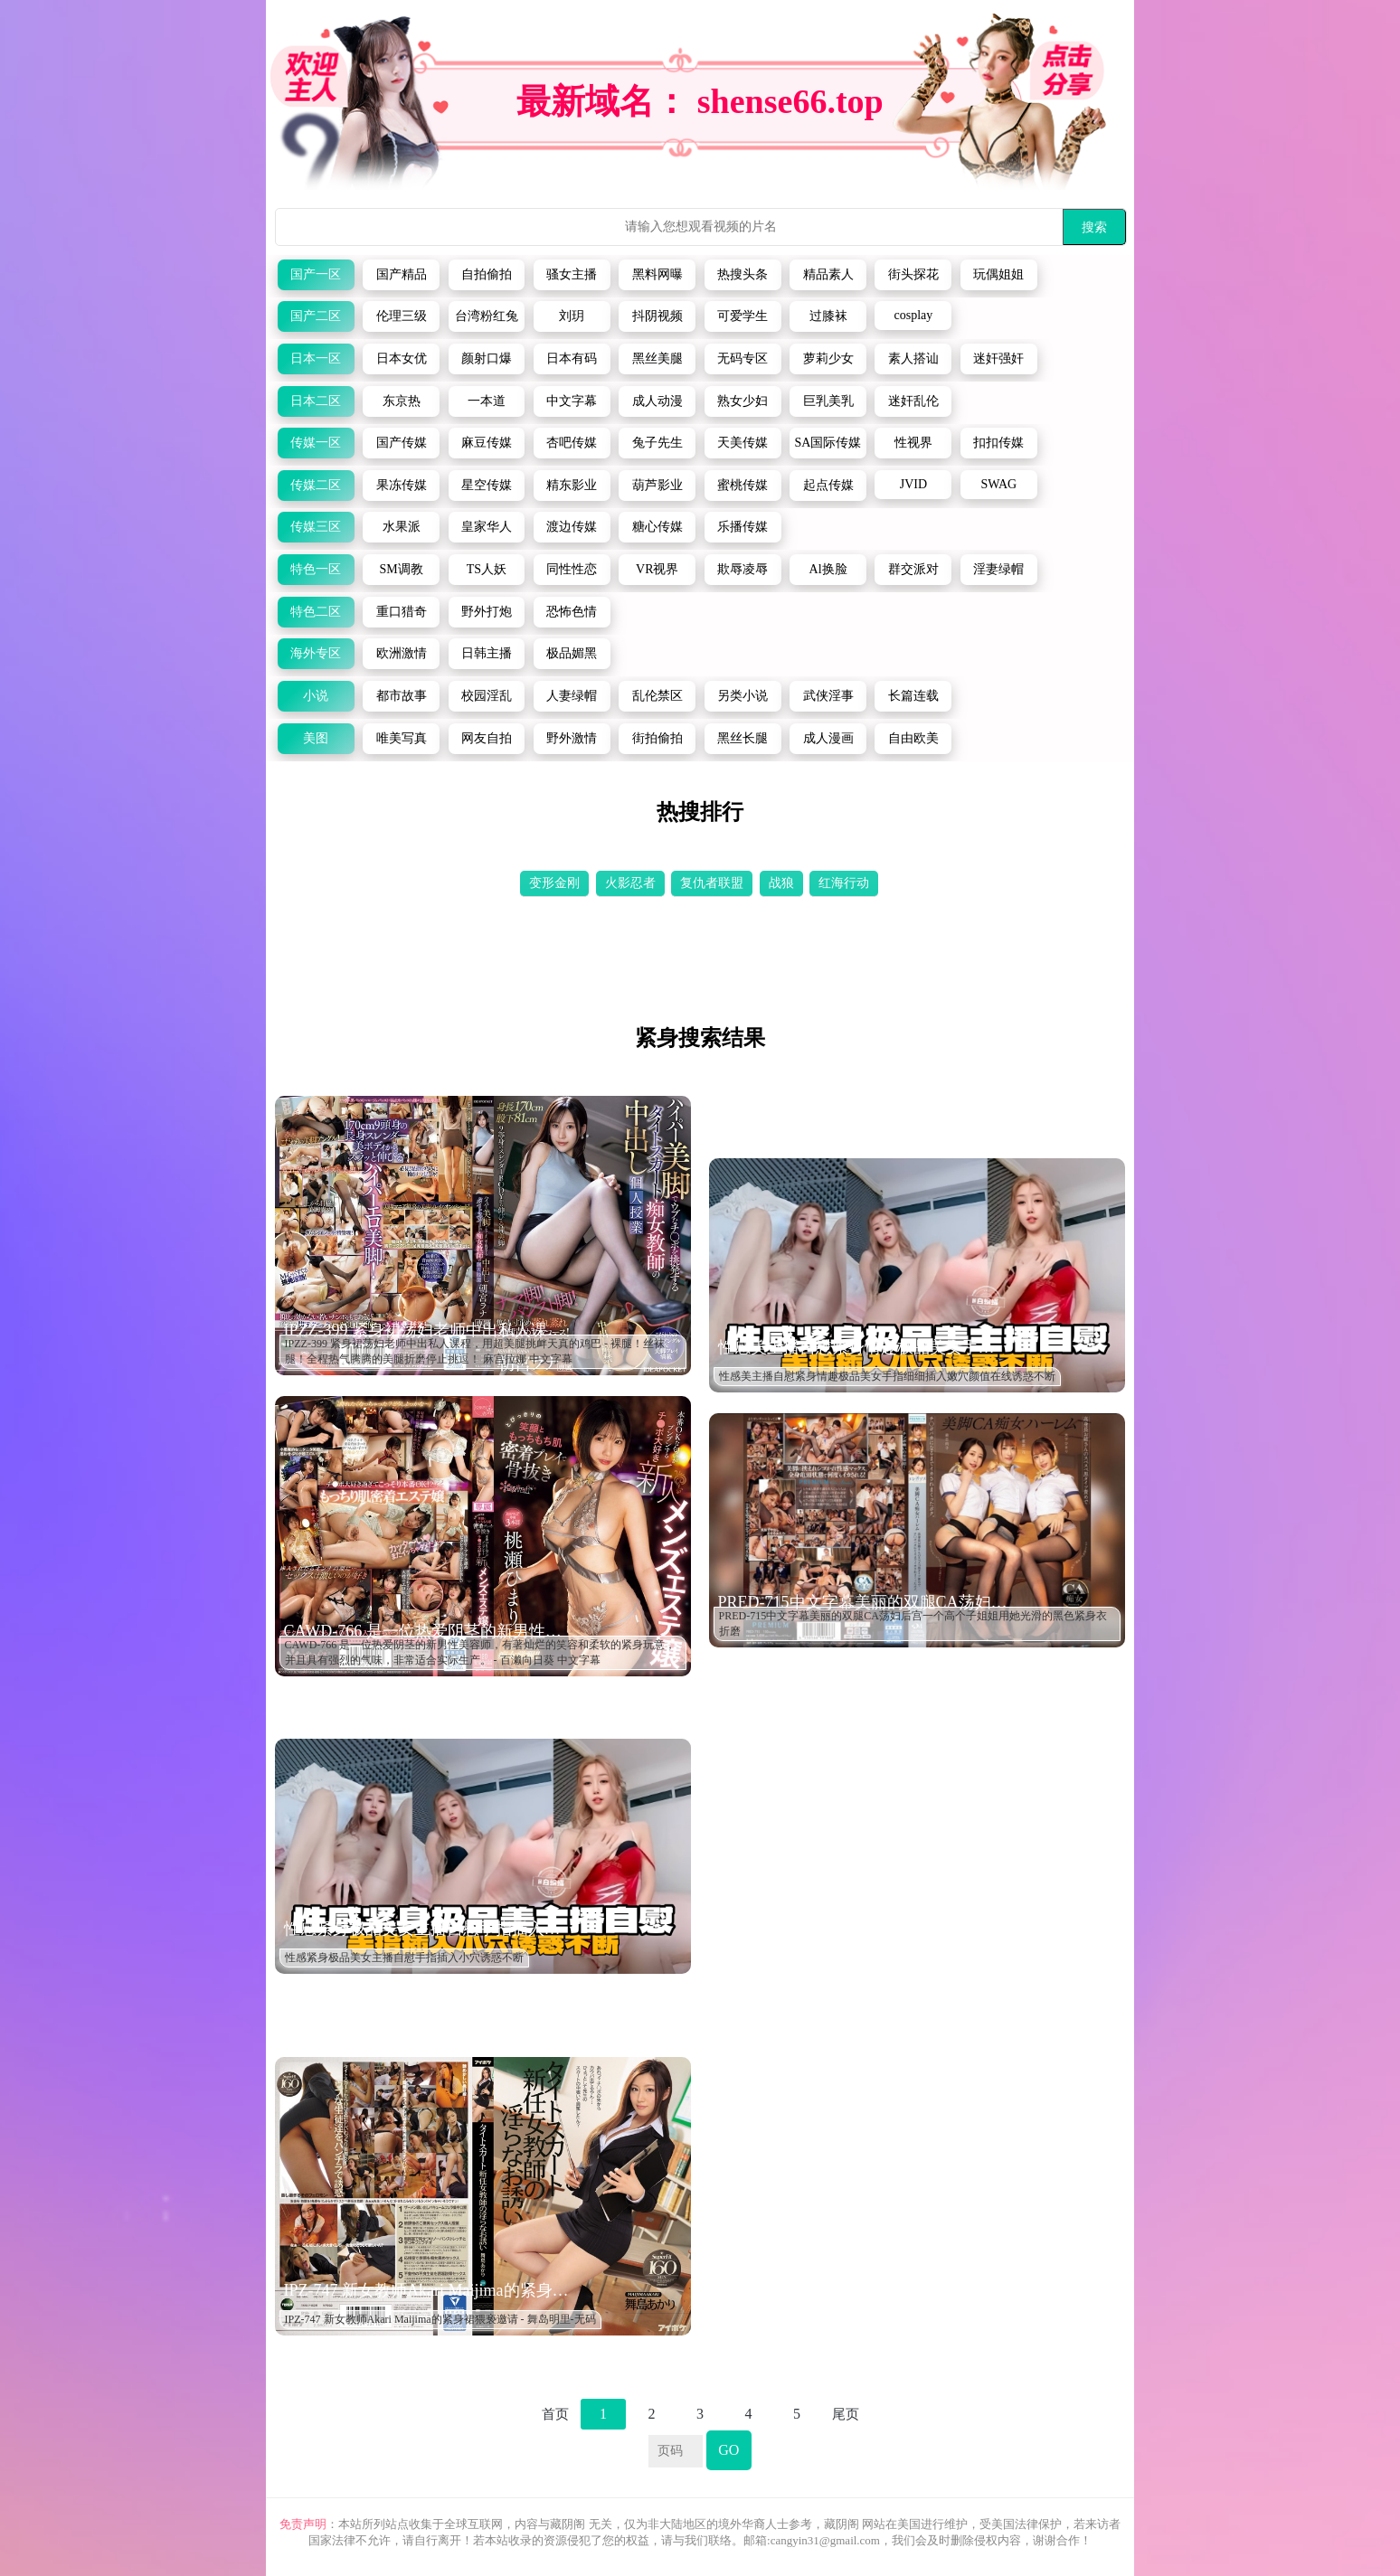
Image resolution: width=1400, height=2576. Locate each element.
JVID (913, 484)
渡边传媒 (571, 526)
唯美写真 (401, 738)
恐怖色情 (571, 611)
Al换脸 (828, 569)
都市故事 (401, 696)
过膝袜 (828, 316)
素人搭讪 (913, 358)
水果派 (402, 526)
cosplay (913, 315)
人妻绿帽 (571, 696)
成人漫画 (828, 738)
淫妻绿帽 (998, 569)
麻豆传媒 (486, 442)
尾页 (845, 2414)
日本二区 (315, 401)
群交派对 (913, 569)
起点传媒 (828, 485)
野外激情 (571, 738)
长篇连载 (913, 696)
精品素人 (828, 274)
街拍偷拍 (657, 738)
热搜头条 (742, 274)
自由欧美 (913, 738)
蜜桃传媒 (742, 485)
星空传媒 (486, 485)
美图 (315, 738)
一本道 (487, 401)
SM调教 (400, 569)
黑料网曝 (657, 274)
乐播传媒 (742, 526)
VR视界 (657, 569)
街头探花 (913, 274)
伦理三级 (401, 316)
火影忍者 (630, 883)
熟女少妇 (742, 401)
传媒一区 (315, 442)
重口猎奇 (401, 611)
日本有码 (571, 358)
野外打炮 (486, 611)
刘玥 (571, 316)
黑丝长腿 (742, 738)
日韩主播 (486, 653)
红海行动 (843, 883)
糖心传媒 (657, 526)
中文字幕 (571, 401)
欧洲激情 (401, 653)
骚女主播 (571, 274)
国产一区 (315, 274)
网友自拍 (486, 738)
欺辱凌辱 (742, 569)
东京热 (402, 401)
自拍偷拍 (486, 274)
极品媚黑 (571, 653)
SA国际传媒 (828, 442)
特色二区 (315, 611)
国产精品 (401, 274)
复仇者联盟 (711, 883)
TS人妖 (486, 569)
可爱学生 (742, 316)
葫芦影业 (657, 485)
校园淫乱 (486, 696)
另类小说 (742, 696)
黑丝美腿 (657, 358)
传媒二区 (315, 485)
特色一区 (315, 569)
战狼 (781, 883)
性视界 (913, 442)
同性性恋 (571, 569)
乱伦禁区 (657, 696)
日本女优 (401, 358)
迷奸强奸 (998, 358)
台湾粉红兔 (486, 316)
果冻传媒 (401, 485)
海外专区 (315, 653)
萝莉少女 (828, 358)
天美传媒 (742, 442)
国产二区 (315, 316)
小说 (315, 696)
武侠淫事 (828, 696)
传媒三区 (315, 526)
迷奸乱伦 (913, 401)
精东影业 (571, 485)
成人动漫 (657, 401)
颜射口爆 (486, 358)
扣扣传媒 (998, 442)
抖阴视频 (657, 316)
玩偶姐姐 (998, 274)
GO (728, 2450)
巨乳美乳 (828, 401)
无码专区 (742, 358)
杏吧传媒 (571, 442)
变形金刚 (554, 883)
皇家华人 (486, 526)
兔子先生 (657, 442)
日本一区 (315, 358)
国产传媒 (401, 442)
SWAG (998, 484)
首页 (555, 2414)
